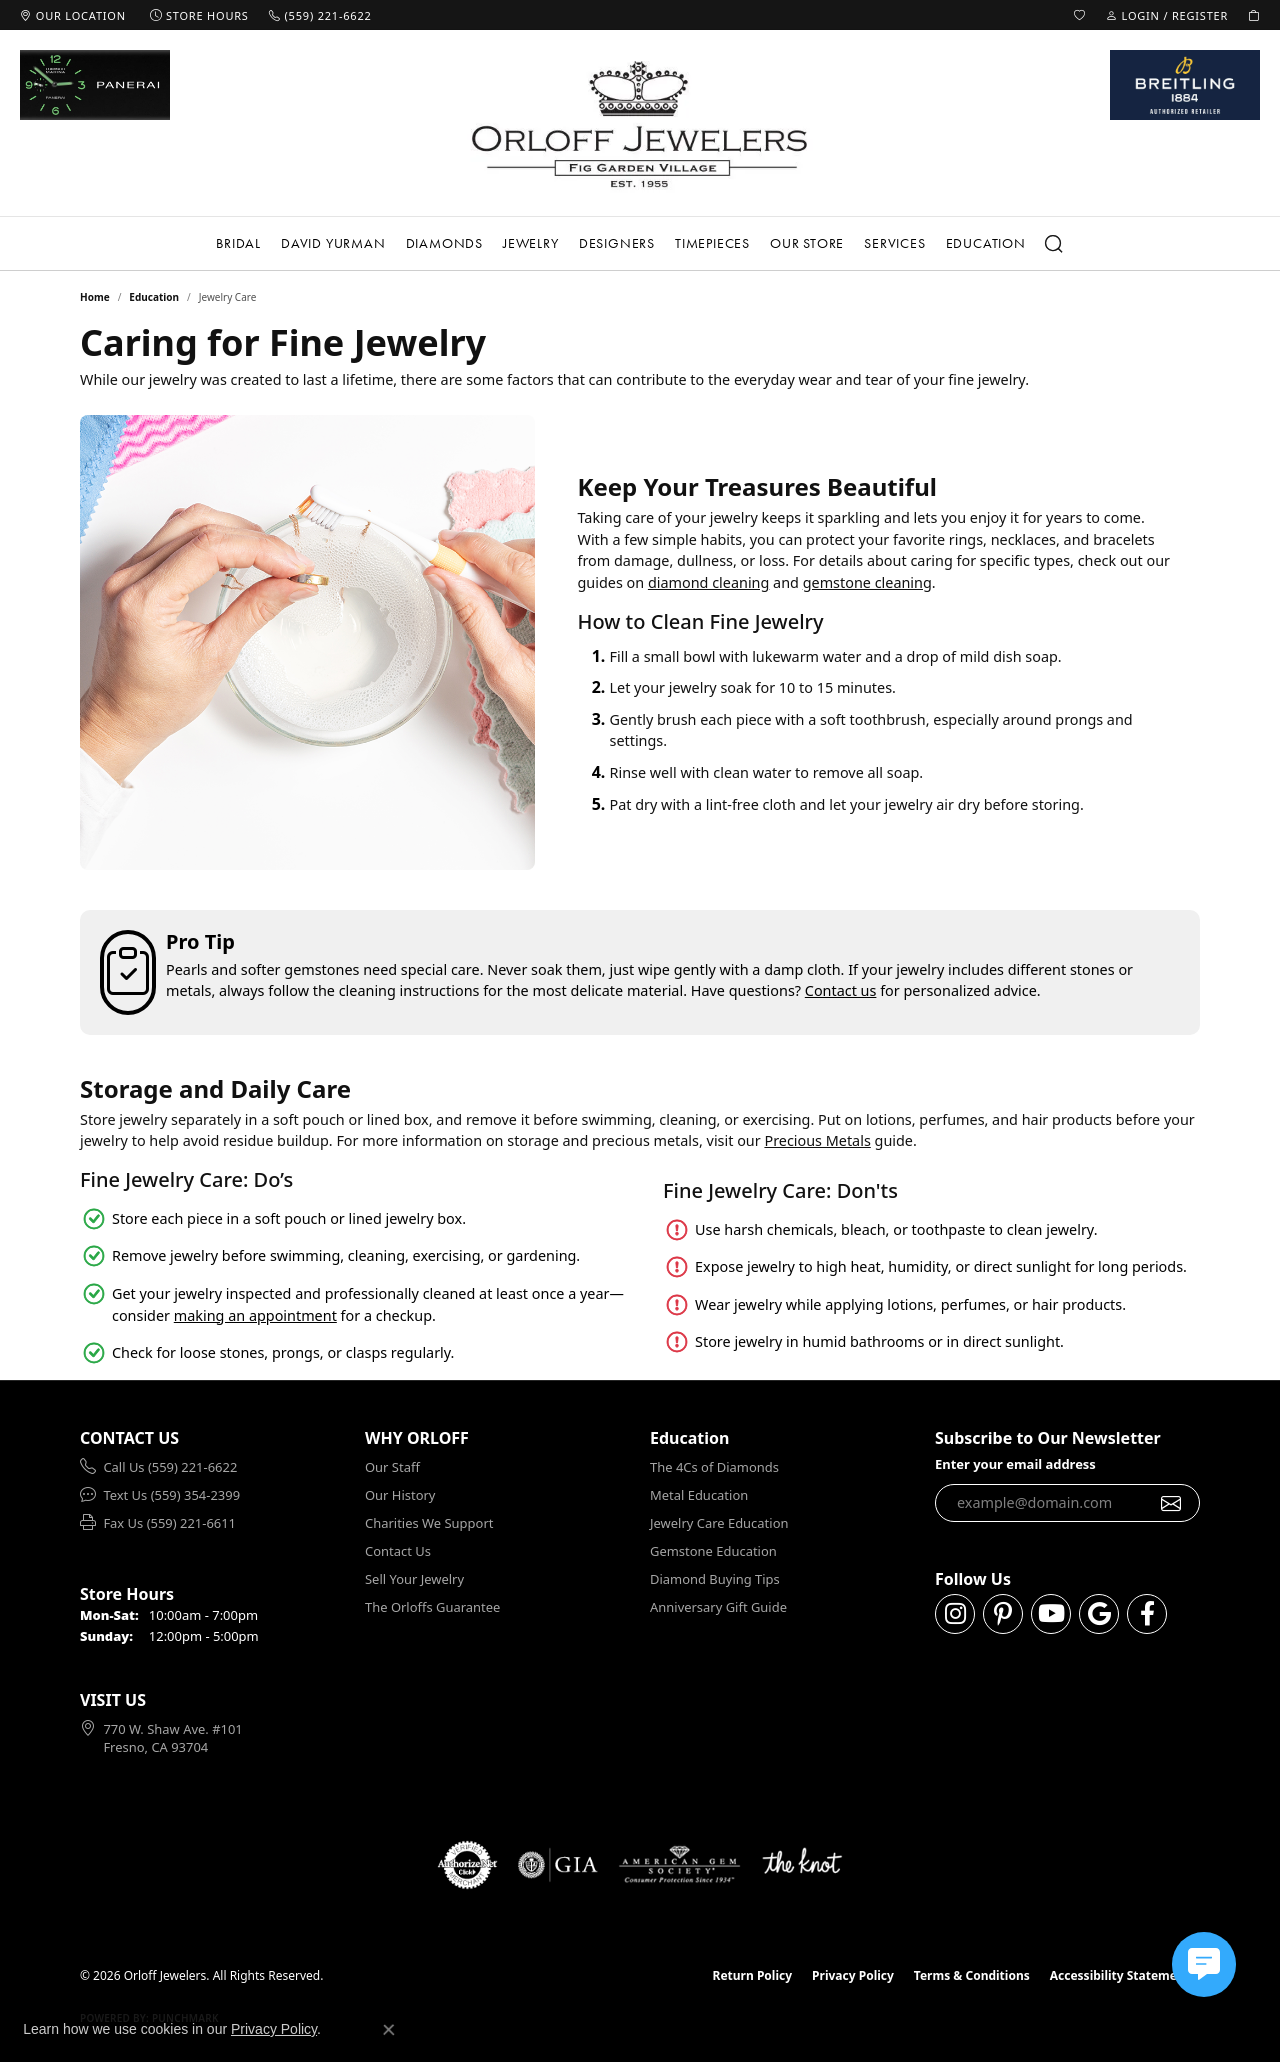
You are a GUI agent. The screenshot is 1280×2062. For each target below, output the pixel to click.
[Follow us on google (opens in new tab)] (1099, 1614)
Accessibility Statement (1120, 1975)
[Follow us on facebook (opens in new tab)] (1147, 1614)
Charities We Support (429, 1523)
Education (986, 243)
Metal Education (699, 1495)
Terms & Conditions (972, 1975)
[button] (1080, 15)
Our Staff (392, 1467)
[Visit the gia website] (558, 1865)
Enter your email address (1015, 1464)
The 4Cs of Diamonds (714, 1467)
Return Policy (753, 1975)
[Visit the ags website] (679, 1865)
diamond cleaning (708, 582)
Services (894, 243)
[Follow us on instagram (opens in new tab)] (955, 1614)
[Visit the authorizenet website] (468, 1865)
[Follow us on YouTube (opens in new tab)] (1051, 1614)
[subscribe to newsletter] (1171, 1503)
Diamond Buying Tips (715, 1579)
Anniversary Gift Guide (718, 1607)
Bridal (238, 243)
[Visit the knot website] (802, 1865)
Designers (617, 243)
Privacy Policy (853, 1975)
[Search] (1055, 244)
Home (95, 297)
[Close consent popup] (389, 2030)
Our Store (807, 243)
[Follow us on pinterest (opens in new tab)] (1003, 1614)
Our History (400, 1495)
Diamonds (444, 243)
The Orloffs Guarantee (432, 1607)
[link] (73, 15)
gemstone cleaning (867, 582)
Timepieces (712, 243)
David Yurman (333, 243)
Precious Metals (817, 1140)
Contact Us (398, 1551)
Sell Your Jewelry (414, 1579)
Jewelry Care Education (719, 1523)
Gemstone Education (713, 1551)
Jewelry (531, 243)
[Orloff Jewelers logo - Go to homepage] (640, 123)
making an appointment (255, 1315)
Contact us (841, 990)
